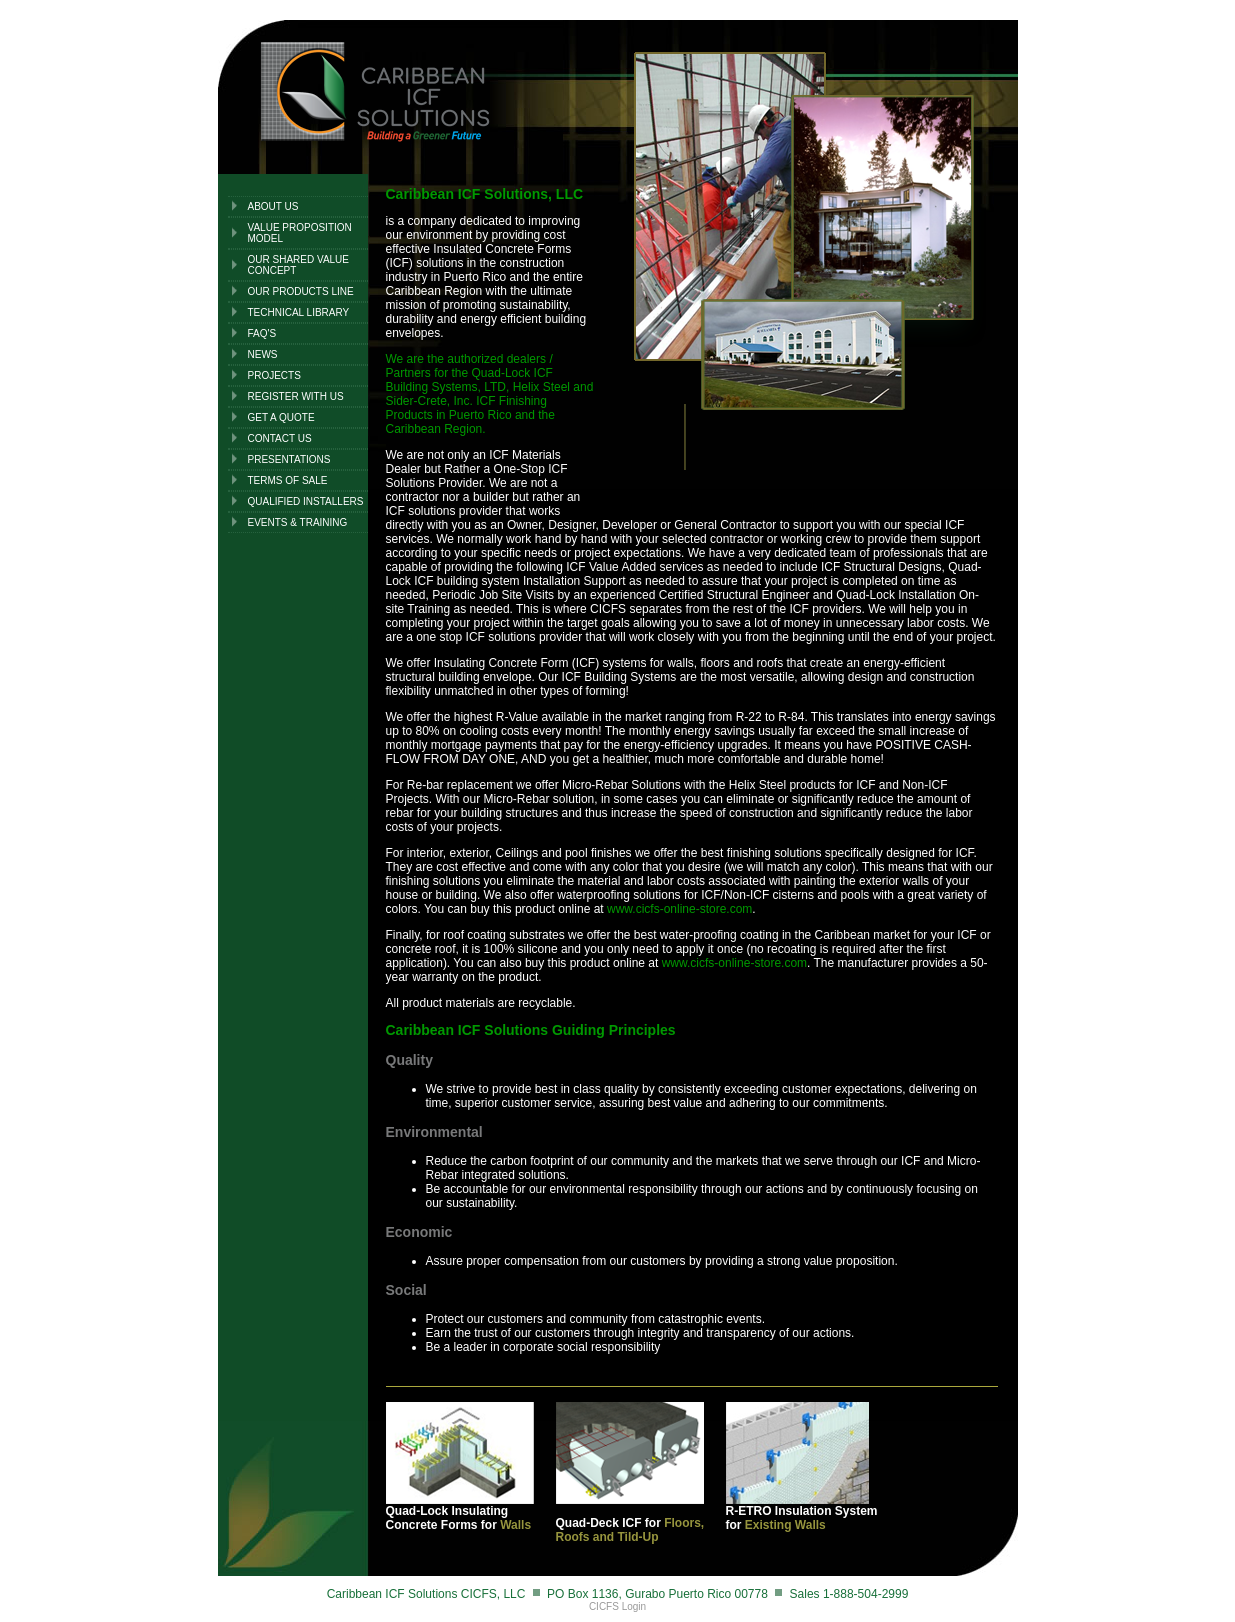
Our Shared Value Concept (299, 265)
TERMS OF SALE (288, 480)
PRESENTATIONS (289, 459)
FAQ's (262, 333)
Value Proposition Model (300, 233)
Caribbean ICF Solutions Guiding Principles (531, 1030)
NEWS (263, 354)
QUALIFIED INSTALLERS (306, 501)
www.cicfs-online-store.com (679, 909)
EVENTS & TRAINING (298, 522)
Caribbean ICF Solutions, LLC (485, 194)
